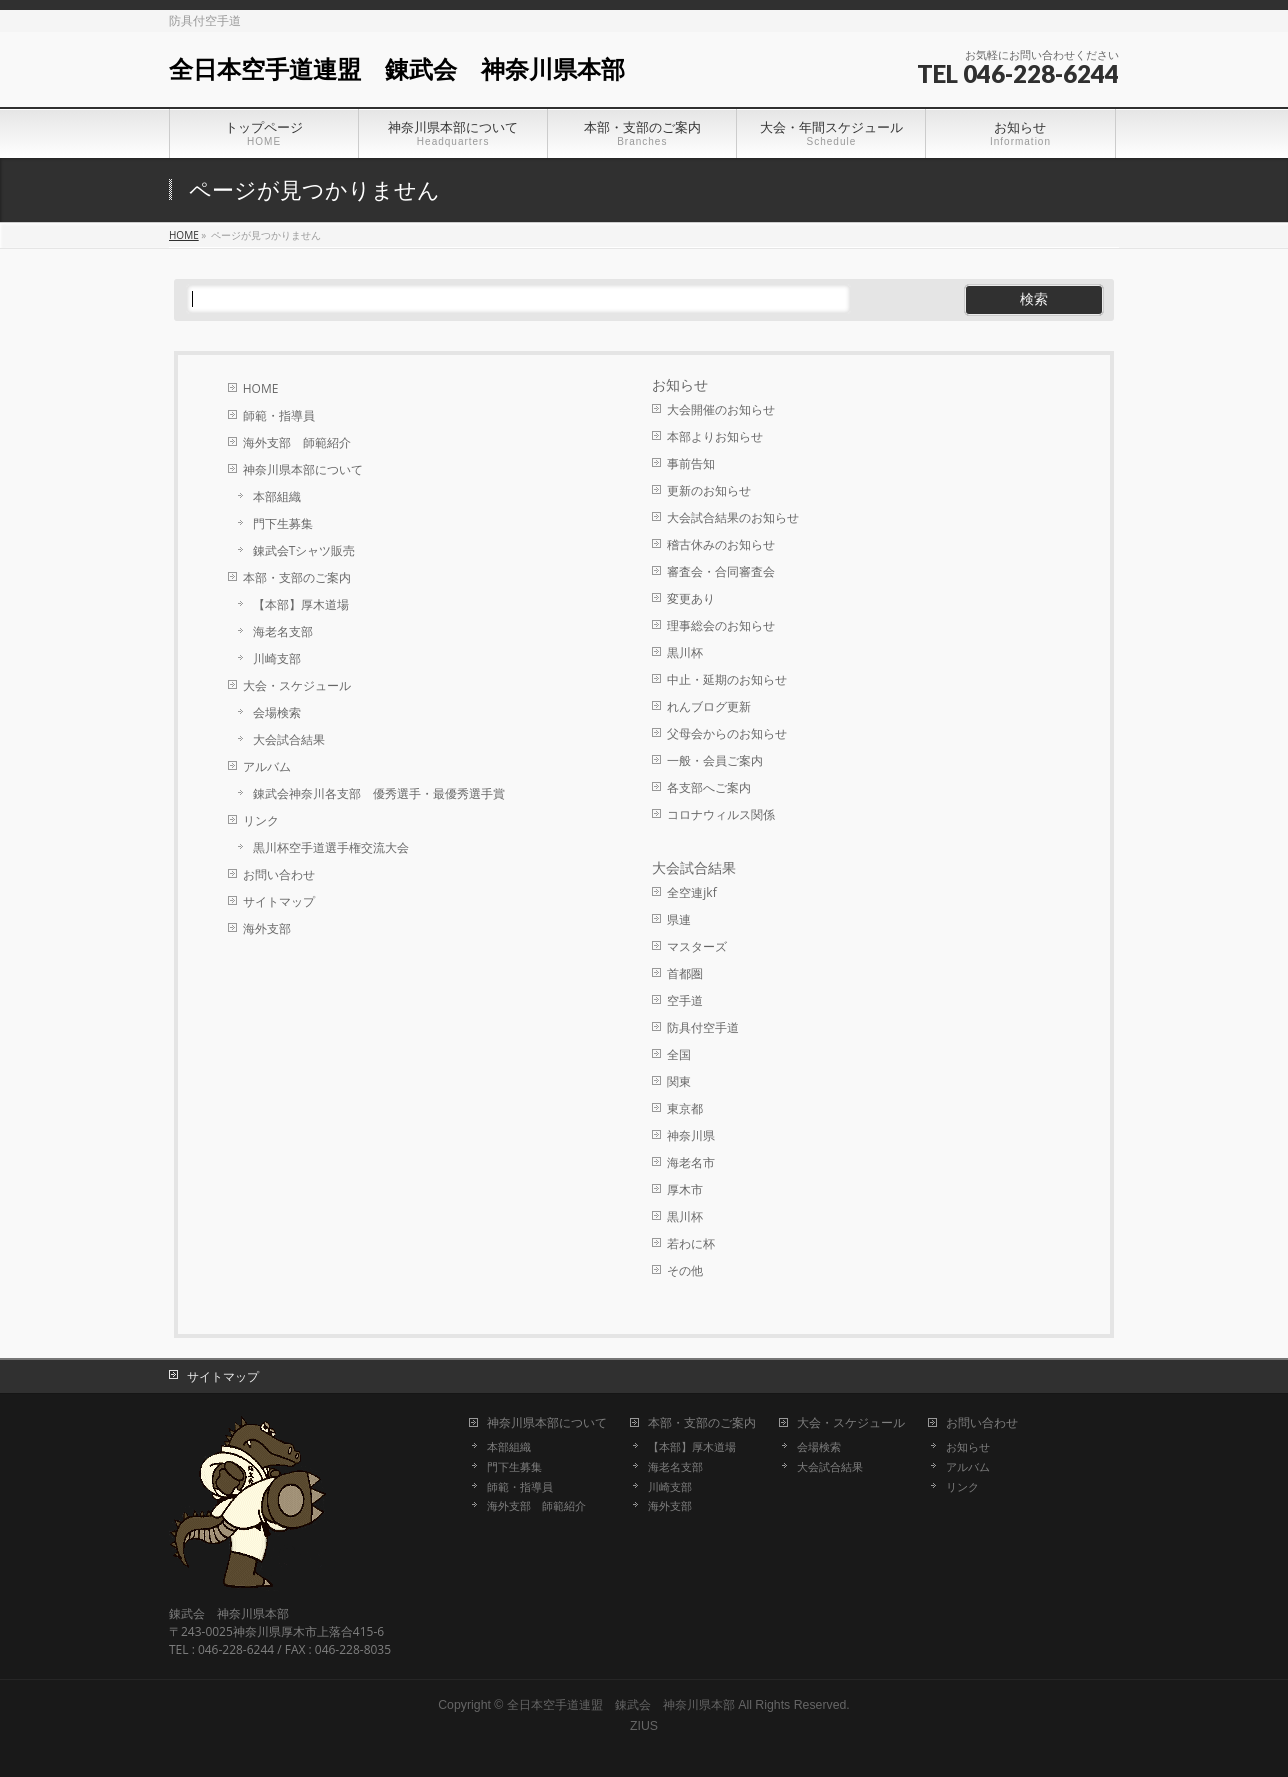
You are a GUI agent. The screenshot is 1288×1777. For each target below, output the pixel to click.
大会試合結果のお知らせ (733, 517)
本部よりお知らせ (715, 436)
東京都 (685, 1108)
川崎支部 (277, 658)
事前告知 (691, 463)
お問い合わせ (279, 874)
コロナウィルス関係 (721, 814)
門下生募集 (283, 523)
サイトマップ (279, 901)
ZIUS (644, 1726)
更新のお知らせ (709, 490)
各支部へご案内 (709, 787)
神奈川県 (691, 1135)
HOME (261, 388)
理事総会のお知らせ (721, 625)
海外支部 (267, 928)
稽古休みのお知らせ (721, 544)
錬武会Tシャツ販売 (304, 550)
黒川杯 (685, 652)
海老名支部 (283, 631)
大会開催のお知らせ (721, 409)
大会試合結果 (289, 739)
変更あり (691, 598)
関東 (679, 1081)
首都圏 (685, 973)
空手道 (685, 1000)
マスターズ (697, 946)
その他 (685, 1270)
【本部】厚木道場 (301, 604)
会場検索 (277, 712)
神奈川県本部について (303, 469)
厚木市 (685, 1189)
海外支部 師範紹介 (297, 442)
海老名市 (691, 1162)
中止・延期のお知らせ (727, 679)
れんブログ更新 (709, 706)
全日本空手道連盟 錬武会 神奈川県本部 (397, 69)
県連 (679, 919)
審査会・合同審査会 (721, 571)
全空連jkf (691, 892)
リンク (261, 820)
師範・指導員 (279, 415)
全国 (679, 1054)
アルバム (267, 766)
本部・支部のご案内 (297, 577)
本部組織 (277, 496)
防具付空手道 (703, 1027)
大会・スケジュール (297, 685)
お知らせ (680, 385)
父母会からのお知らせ (727, 733)
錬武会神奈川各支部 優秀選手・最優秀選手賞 (379, 793)
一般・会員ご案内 (715, 760)
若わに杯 (691, 1243)
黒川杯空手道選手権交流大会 (331, 847)
